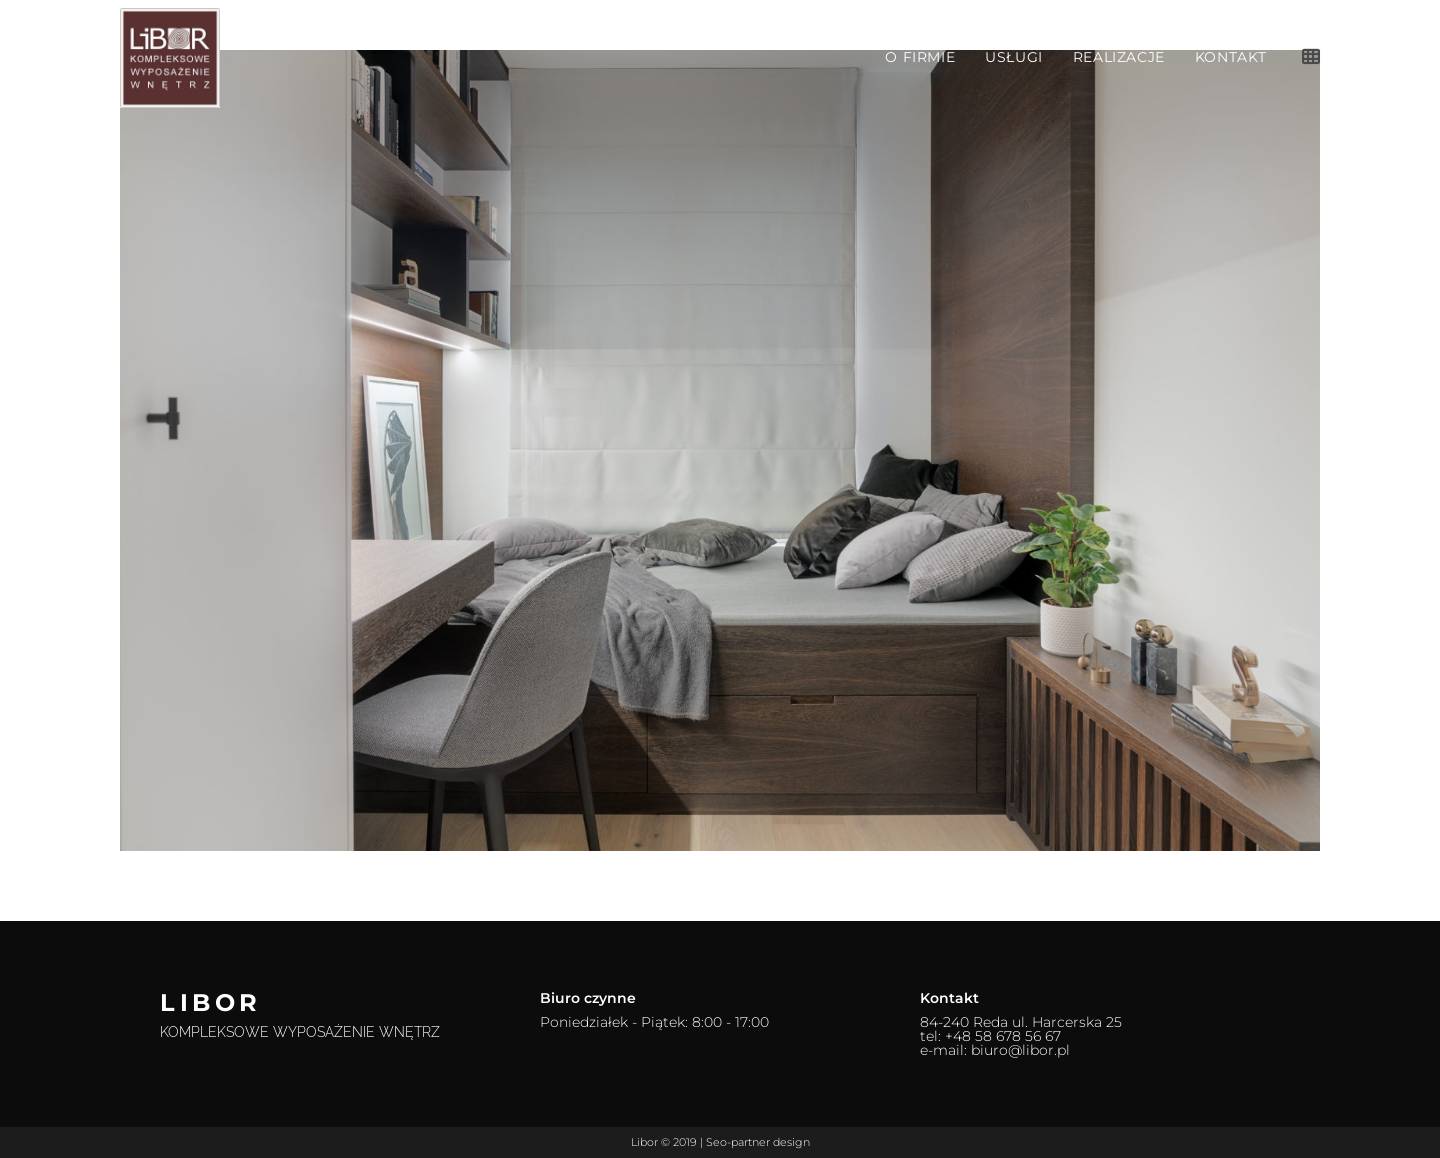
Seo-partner (738, 1142)
